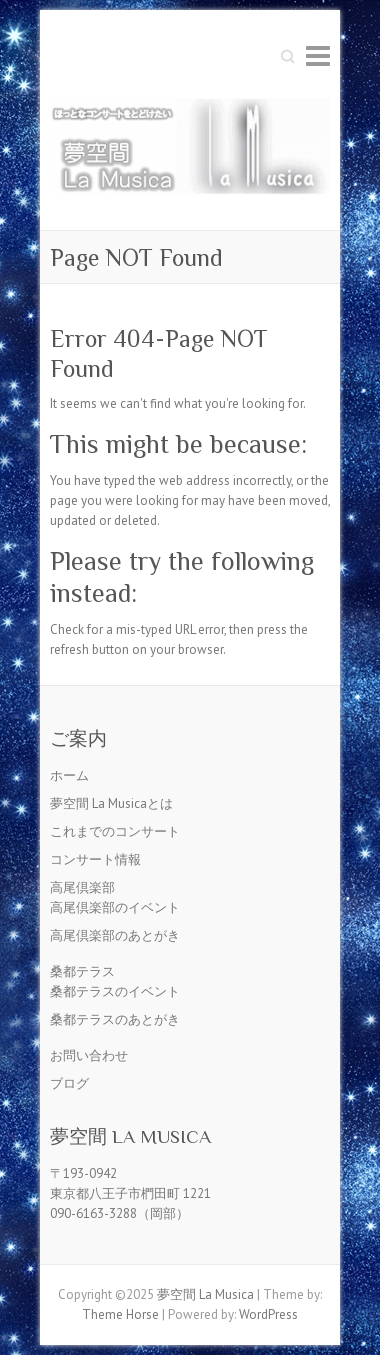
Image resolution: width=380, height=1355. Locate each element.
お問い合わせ (89, 1055)
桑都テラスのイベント (115, 991)
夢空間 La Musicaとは (111, 803)
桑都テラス (82, 971)
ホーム (69, 775)
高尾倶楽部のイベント (115, 907)
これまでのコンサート (115, 831)
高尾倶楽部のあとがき (115, 935)
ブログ (69, 1083)
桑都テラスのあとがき (115, 1019)
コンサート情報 (95, 859)
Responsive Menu (318, 55)
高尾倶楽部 (82, 887)
